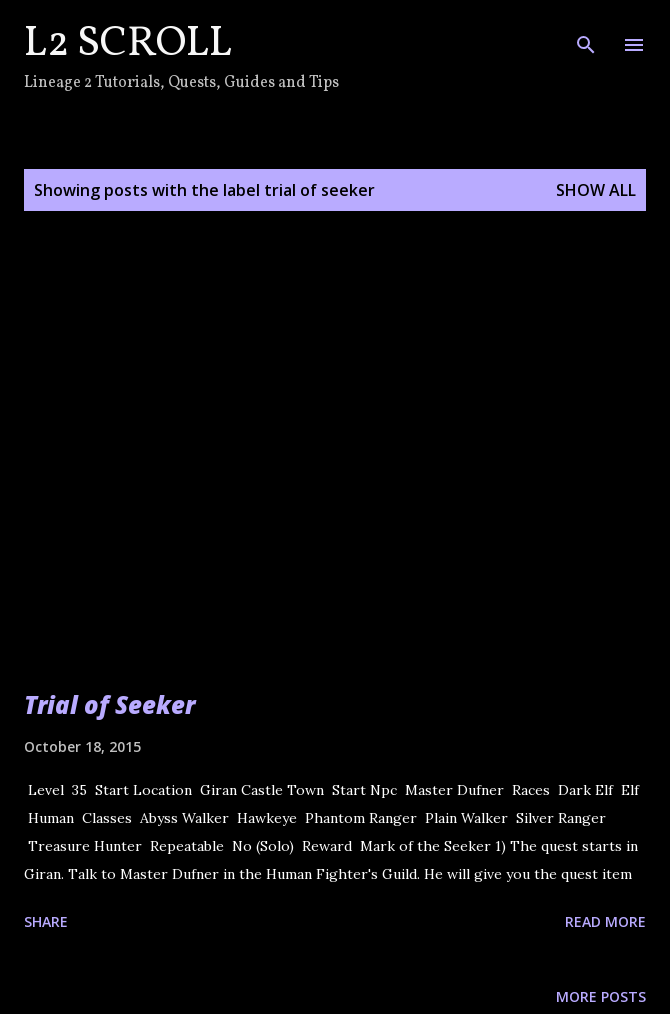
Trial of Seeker (109, 704)
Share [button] (46, 921)
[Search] (586, 36)
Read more (605, 921)
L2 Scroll (128, 44)
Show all (596, 190)
